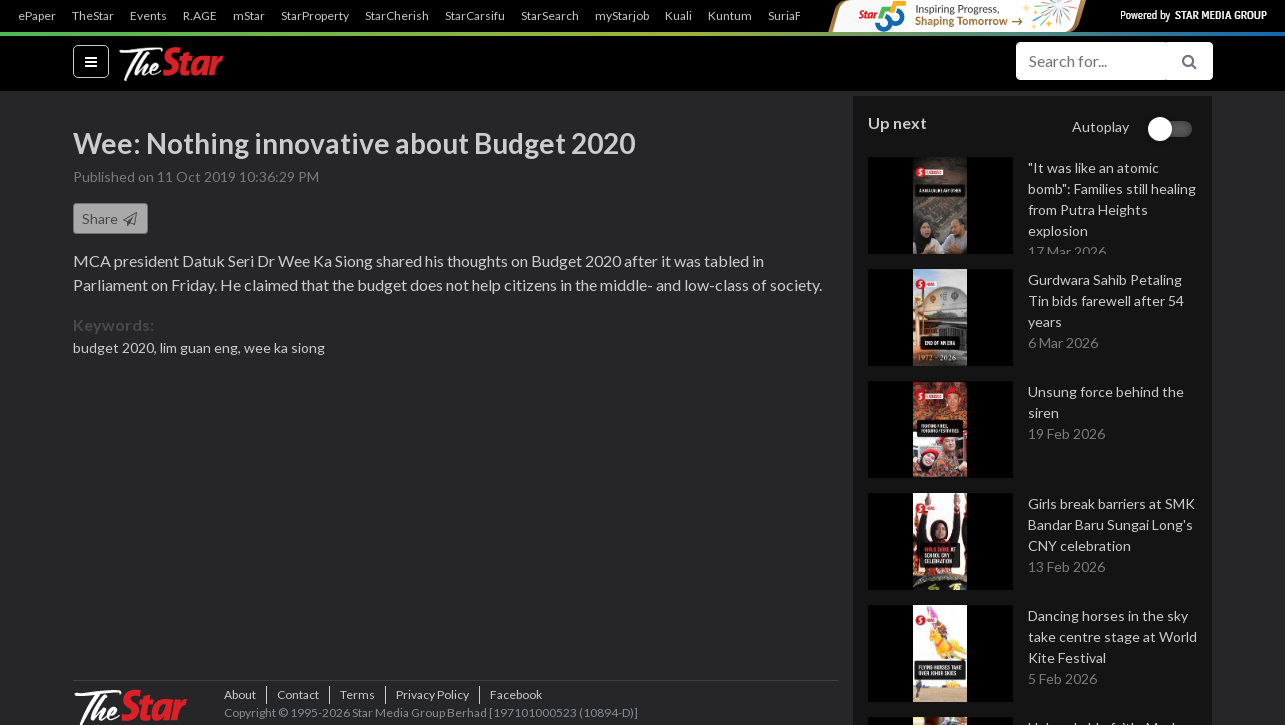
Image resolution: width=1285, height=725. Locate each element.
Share (110, 218)
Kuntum (730, 16)
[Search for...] (1091, 61)
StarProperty (315, 16)
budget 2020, (116, 347)
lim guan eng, (202, 347)
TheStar (93, 16)
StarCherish (397, 16)
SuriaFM (790, 16)
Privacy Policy (432, 694)
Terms (357, 694)
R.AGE (200, 16)
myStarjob (622, 16)
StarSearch (550, 16)
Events (148, 16)
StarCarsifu (475, 16)
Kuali (678, 16)
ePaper (37, 16)
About (240, 694)
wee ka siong (284, 347)
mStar (249, 16)
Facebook (516, 694)
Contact (298, 694)
